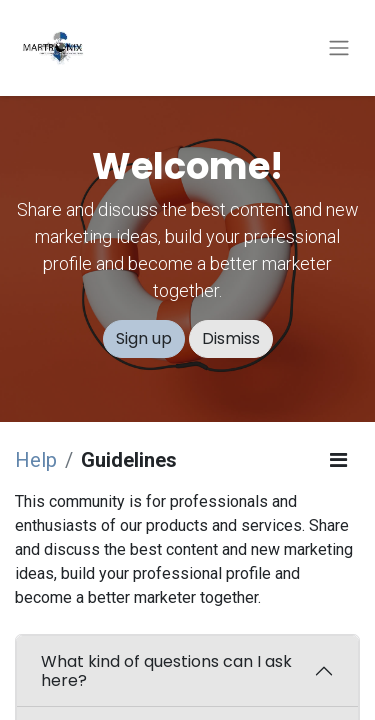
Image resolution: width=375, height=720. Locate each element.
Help (36, 460)
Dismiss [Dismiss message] (231, 338)
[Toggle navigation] (339, 48)
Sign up (144, 338)
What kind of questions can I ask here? (166, 671)
